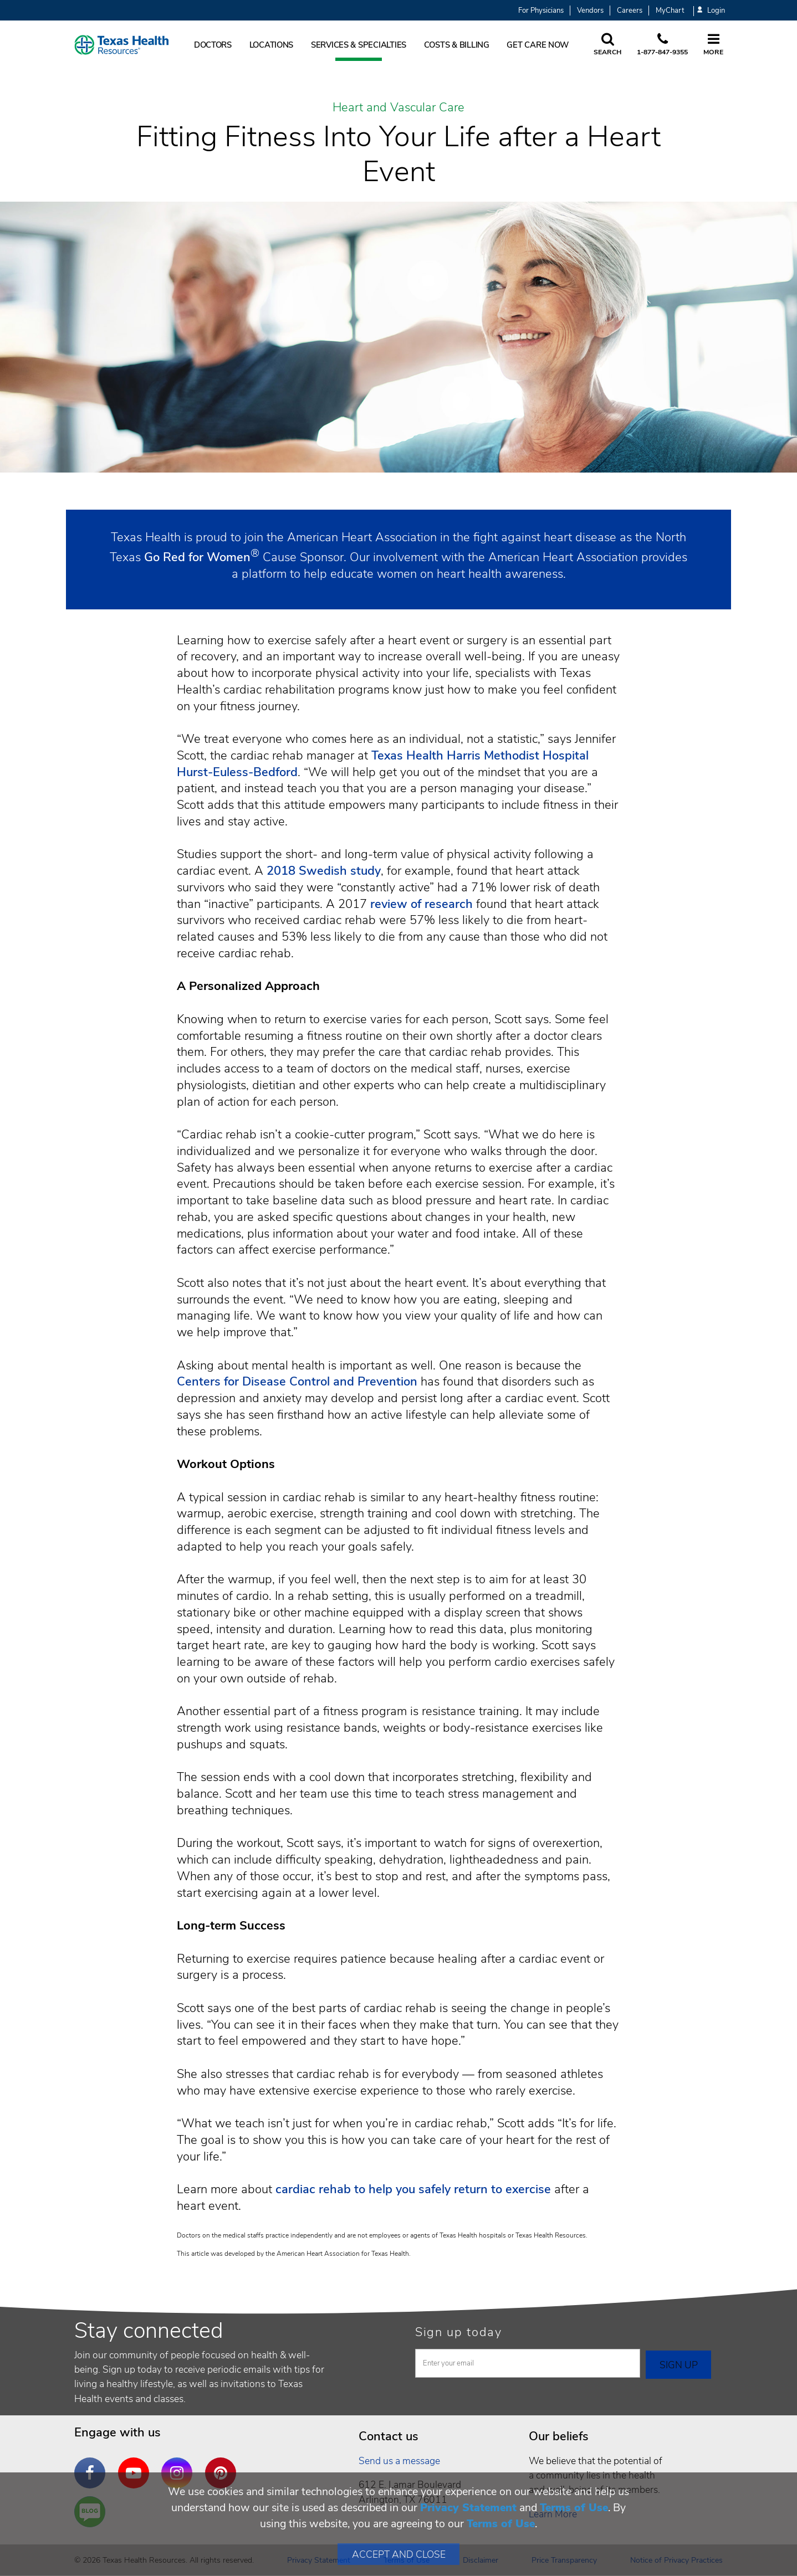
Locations (271, 44)
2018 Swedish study (324, 871)
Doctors (213, 44)
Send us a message (399, 2460)
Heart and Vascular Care (398, 108)
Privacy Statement (468, 2507)
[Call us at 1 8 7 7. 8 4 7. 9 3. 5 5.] (662, 45)
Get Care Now (538, 44)
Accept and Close (399, 2554)
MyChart (670, 11)
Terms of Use (574, 2507)
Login (711, 11)
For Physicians (541, 11)
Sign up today (458, 2332)
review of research (421, 904)
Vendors (590, 11)
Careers (629, 11)
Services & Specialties (358, 44)
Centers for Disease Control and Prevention (297, 1381)
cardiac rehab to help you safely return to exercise (413, 2189)
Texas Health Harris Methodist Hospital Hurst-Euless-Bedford (383, 764)
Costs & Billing (456, 44)
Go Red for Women (197, 557)
